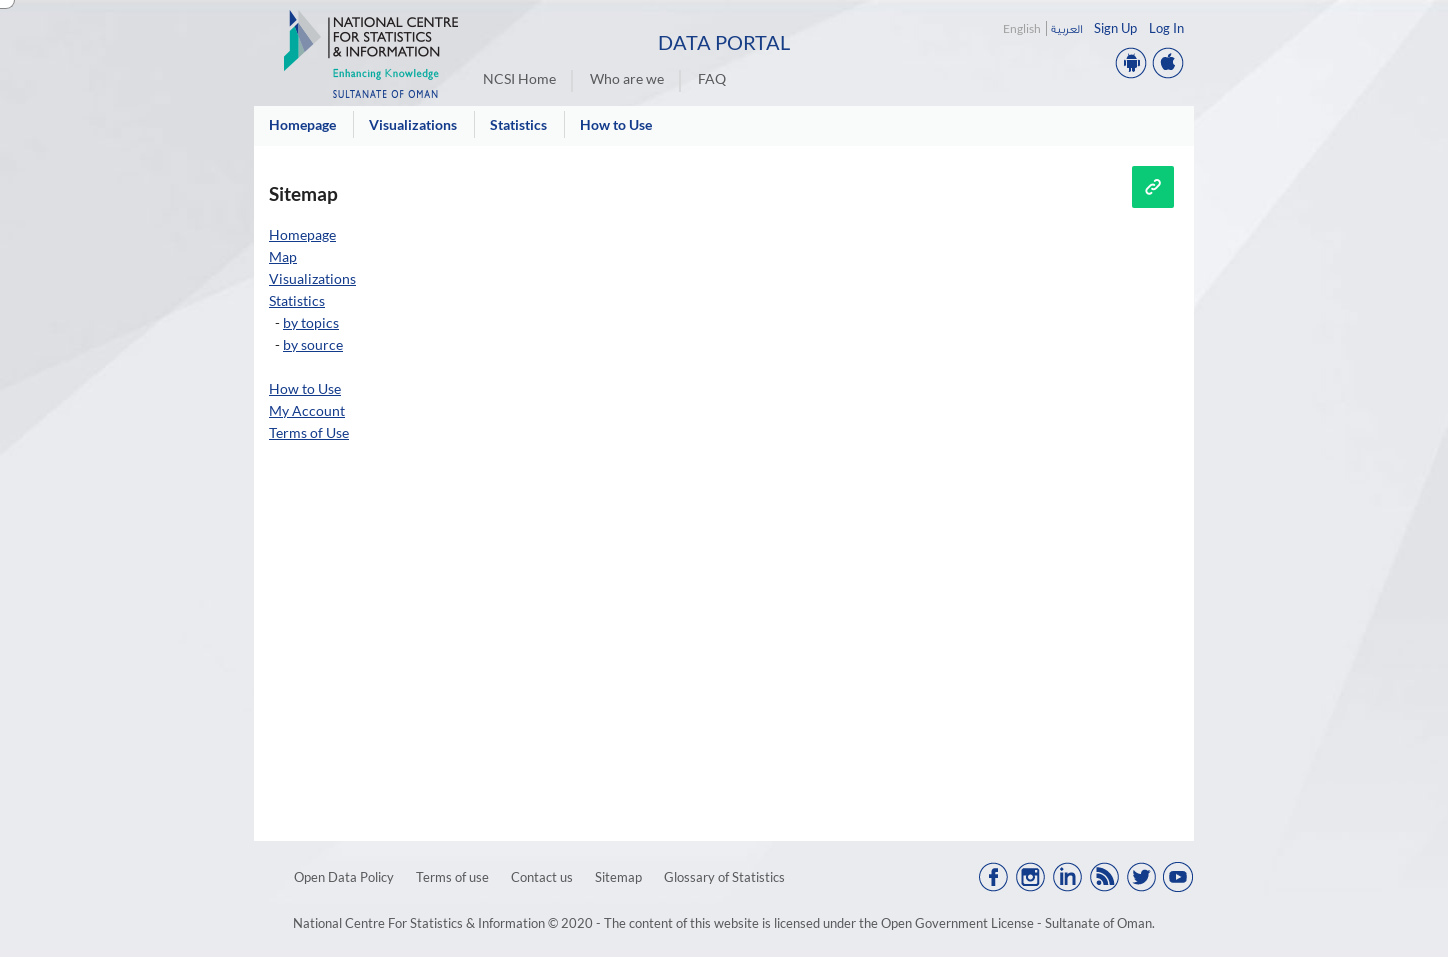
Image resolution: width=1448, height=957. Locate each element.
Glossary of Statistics (724, 877)
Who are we (627, 78)
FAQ (712, 78)
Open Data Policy (344, 877)
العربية (1066, 28)
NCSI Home (519, 78)
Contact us (542, 877)
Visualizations (312, 278)
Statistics (297, 300)
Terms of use (452, 877)
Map (283, 256)
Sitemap (618, 877)
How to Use (305, 388)
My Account (307, 410)
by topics (311, 322)
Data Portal (724, 42)
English (1022, 28)
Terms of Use (309, 432)
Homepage (302, 234)
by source (313, 344)
